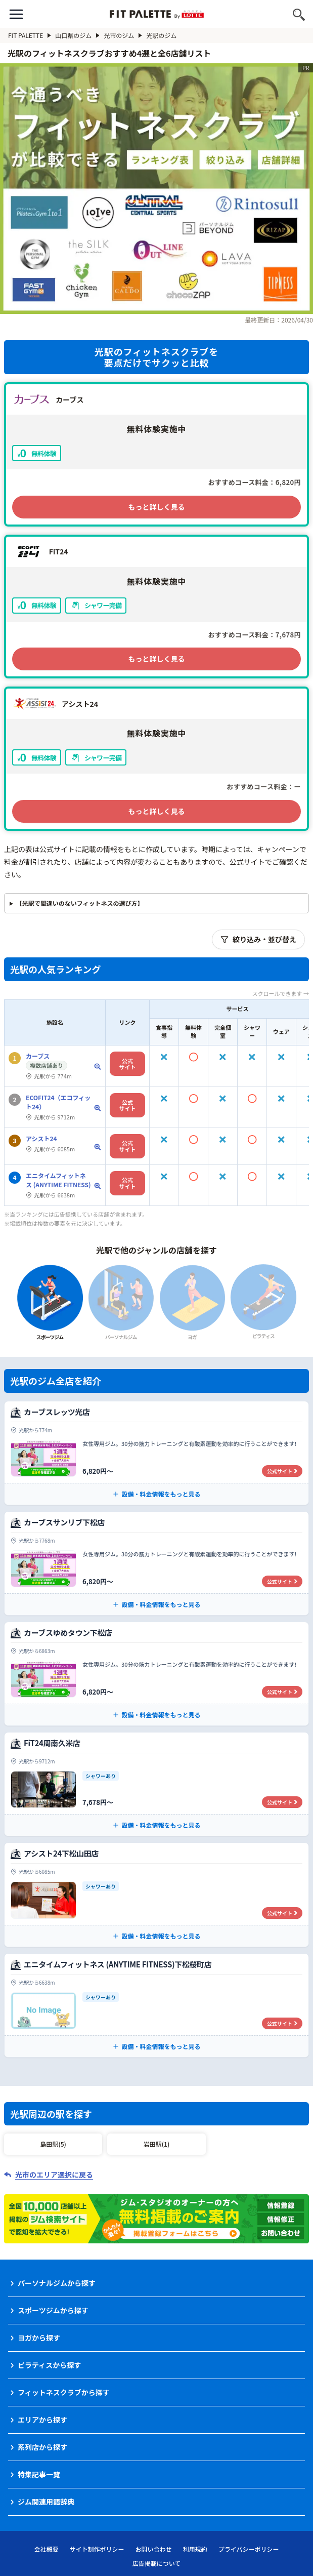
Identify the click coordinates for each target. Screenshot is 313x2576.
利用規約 (195, 2549)
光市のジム (123, 35)
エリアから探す (42, 2419)
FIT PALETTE (29, 35)
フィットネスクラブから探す (64, 2392)
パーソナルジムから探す (57, 2283)
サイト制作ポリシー (97, 2549)
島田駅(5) (53, 2144)
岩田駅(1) (156, 2144)
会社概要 (46, 2549)
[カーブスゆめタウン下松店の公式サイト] (156, 1673)
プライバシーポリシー (248, 2549)
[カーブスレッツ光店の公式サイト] (156, 1453)
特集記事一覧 (39, 2474)
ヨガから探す (39, 2337)
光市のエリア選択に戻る (54, 2174)
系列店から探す (42, 2447)
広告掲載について (156, 2563)
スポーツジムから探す (53, 2310)
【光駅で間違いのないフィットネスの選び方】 (80, 903)
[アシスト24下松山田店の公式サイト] (156, 1894)
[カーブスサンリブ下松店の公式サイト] (156, 1563)
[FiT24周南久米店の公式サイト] (156, 1784)
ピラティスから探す (49, 2365)
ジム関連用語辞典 (46, 2502)
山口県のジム (77, 35)
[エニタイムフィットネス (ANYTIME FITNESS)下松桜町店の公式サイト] (156, 2005)
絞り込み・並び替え (258, 939)
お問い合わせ (154, 2549)
